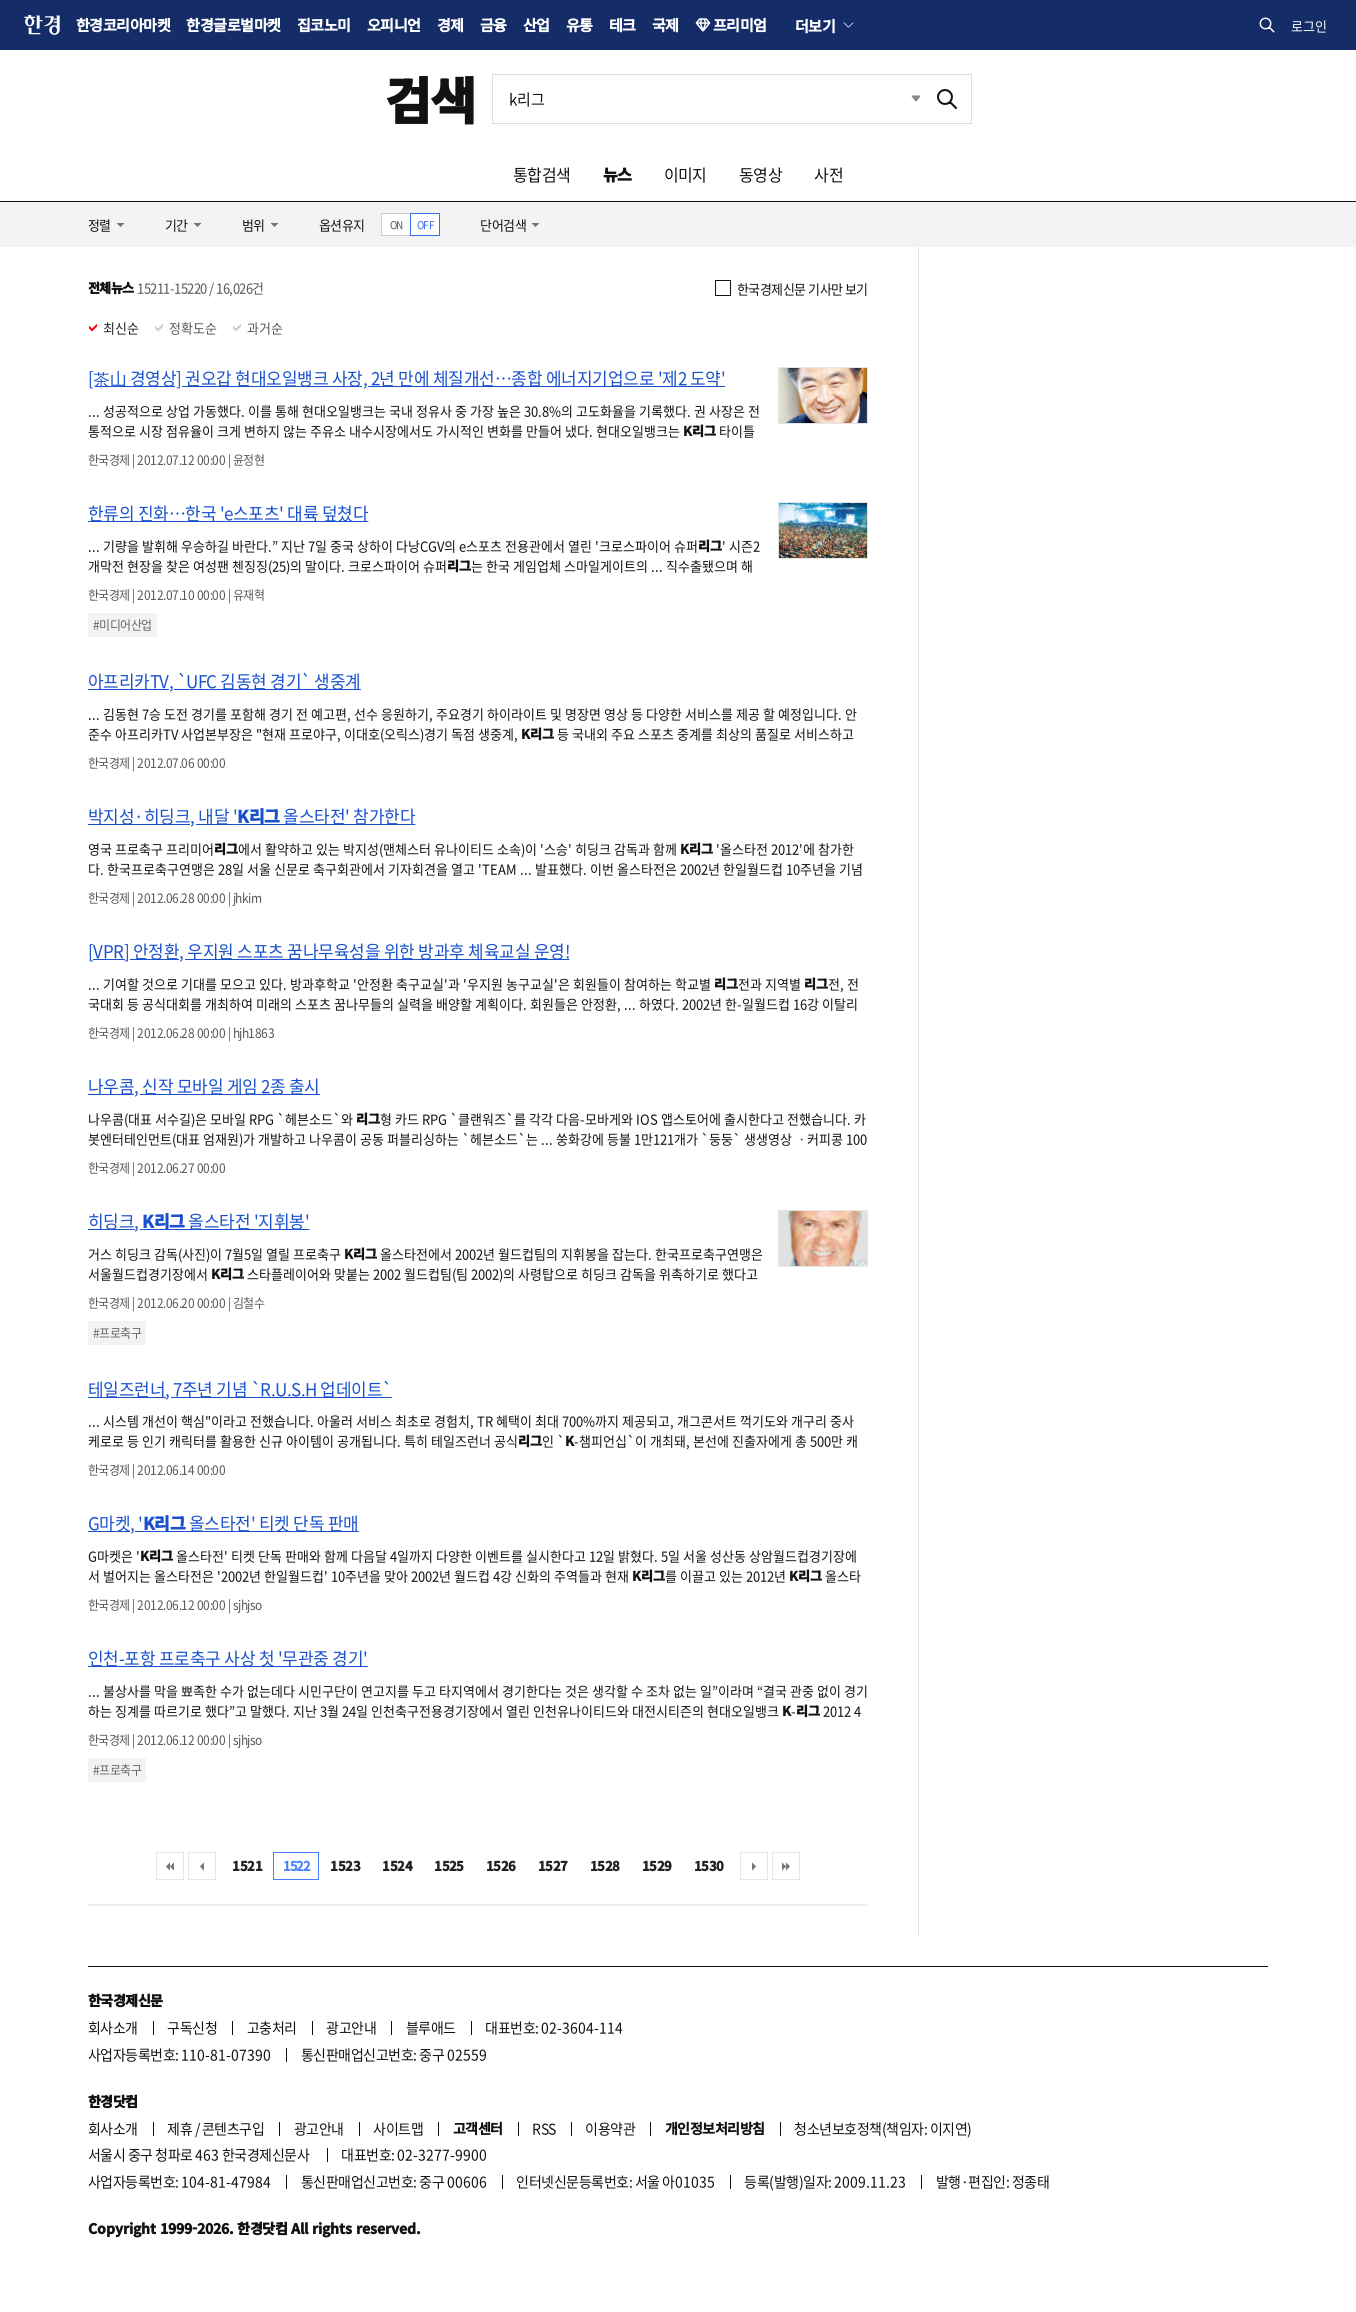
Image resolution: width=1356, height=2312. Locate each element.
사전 (828, 174)
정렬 (99, 224)
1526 (501, 1865)
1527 (553, 1865)
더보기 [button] (815, 25)
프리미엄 (740, 24)
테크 (622, 24)
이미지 (685, 174)
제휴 (179, 2128)
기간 (176, 224)
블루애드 (431, 2027)
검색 (430, 98)
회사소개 (113, 2027)
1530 (709, 1865)
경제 (450, 24)
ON (396, 224)
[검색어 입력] (708, 99)
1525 (449, 1865)
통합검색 (542, 174)
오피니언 (394, 24)
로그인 (1309, 25)
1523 (345, 1865)
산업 (536, 24)
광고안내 (351, 2027)
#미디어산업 (122, 625)
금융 (493, 24)
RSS (543, 2128)
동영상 (760, 174)
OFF (425, 224)
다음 (754, 1866)
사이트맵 (398, 2128)
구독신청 (192, 2027)
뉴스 (617, 174)
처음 (170, 1866)
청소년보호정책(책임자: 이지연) (882, 2128)
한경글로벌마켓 (233, 24)
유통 (579, 24)
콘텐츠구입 (233, 2128)
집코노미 (324, 24)
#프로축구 (117, 1333)
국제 (665, 24)
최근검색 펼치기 (901, 99)
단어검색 (503, 224)
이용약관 (610, 2128)
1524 (397, 1865)
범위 (253, 224)
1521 (247, 1865)
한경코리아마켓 (123, 24)
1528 (605, 1865)
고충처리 (272, 2027)
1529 (657, 1865)
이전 (202, 1866)
